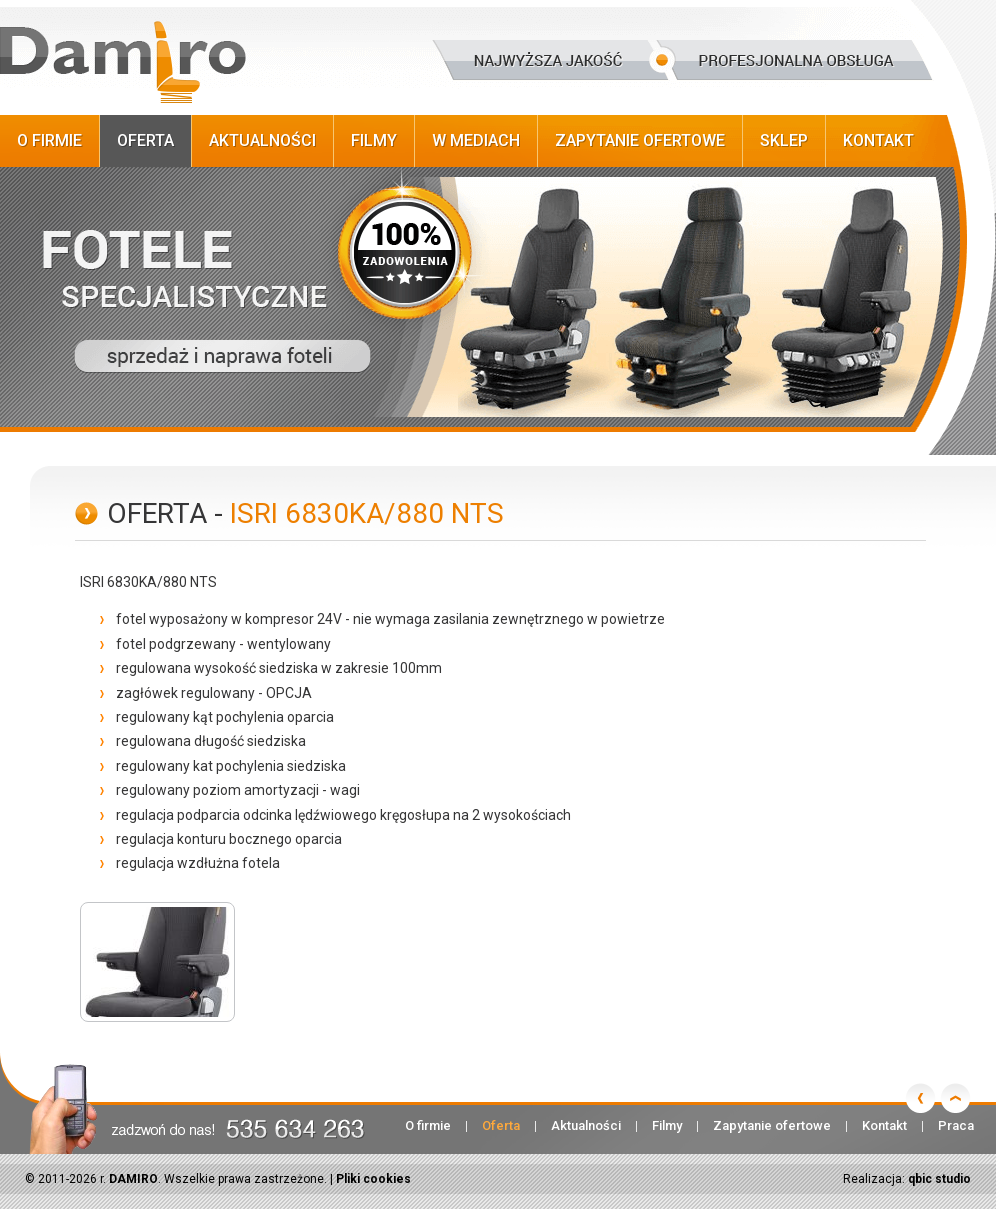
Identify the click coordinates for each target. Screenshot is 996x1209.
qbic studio (939, 1179)
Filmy (374, 140)
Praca (956, 1125)
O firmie (49, 140)
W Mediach (476, 140)
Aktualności (262, 140)
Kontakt (878, 140)
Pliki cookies (373, 1179)
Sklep (784, 140)
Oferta (145, 140)
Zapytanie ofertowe (640, 140)
